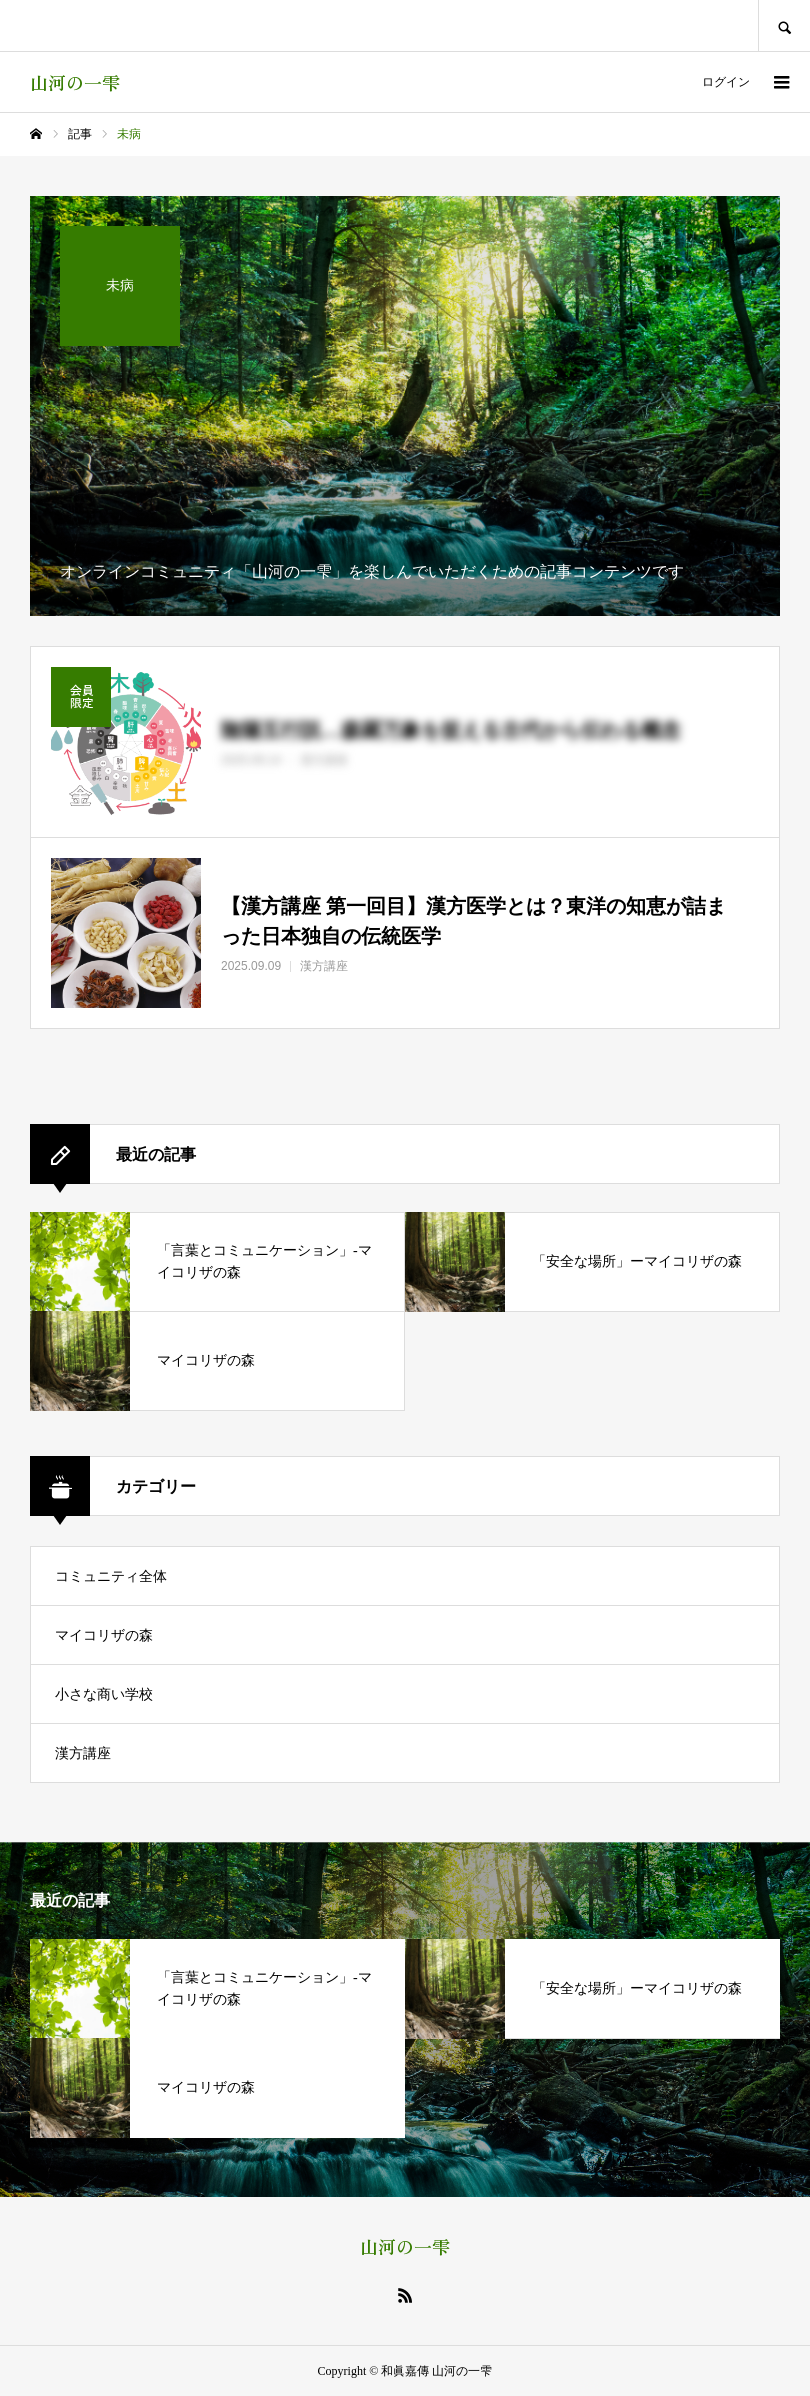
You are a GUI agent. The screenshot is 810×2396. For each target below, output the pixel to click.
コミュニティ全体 (111, 1576)
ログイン (726, 82)
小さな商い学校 (104, 1694)
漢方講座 (83, 1753)
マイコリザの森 (104, 1635)
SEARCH (784, 25)
